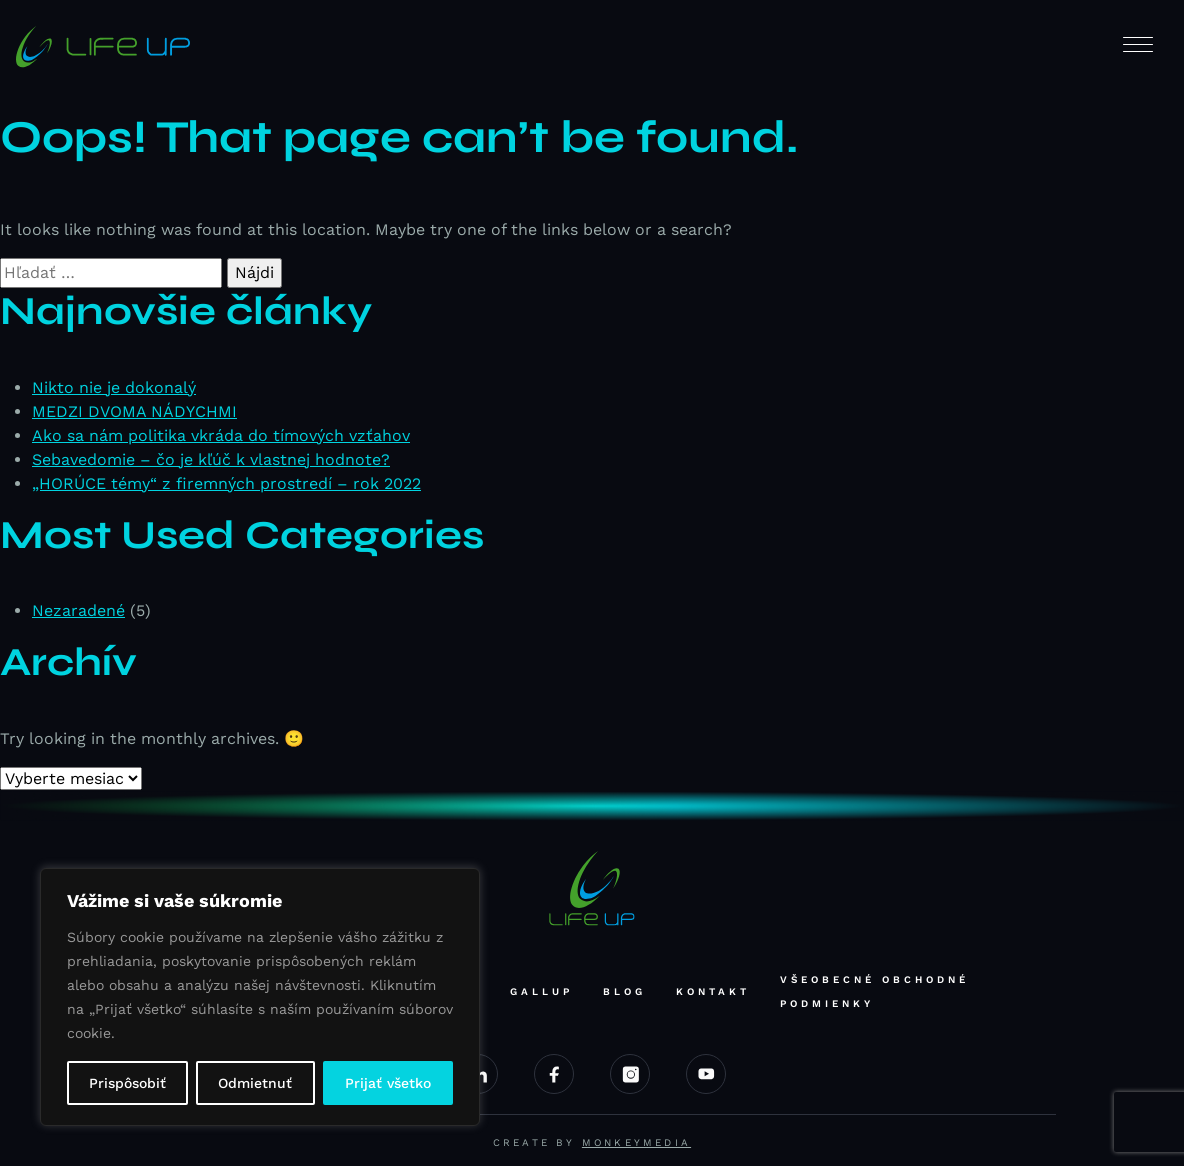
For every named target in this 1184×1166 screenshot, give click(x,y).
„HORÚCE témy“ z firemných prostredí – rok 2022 (226, 483)
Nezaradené (78, 610)
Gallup (541, 991)
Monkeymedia (636, 1142)
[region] (260, 997)
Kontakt (713, 991)
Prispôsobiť (127, 1083)
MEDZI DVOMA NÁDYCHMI (134, 411)
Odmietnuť (255, 1083)
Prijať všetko (388, 1083)
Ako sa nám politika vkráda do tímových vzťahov (221, 435)
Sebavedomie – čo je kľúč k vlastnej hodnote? (211, 459)
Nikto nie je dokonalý (114, 387)
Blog (624, 991)
